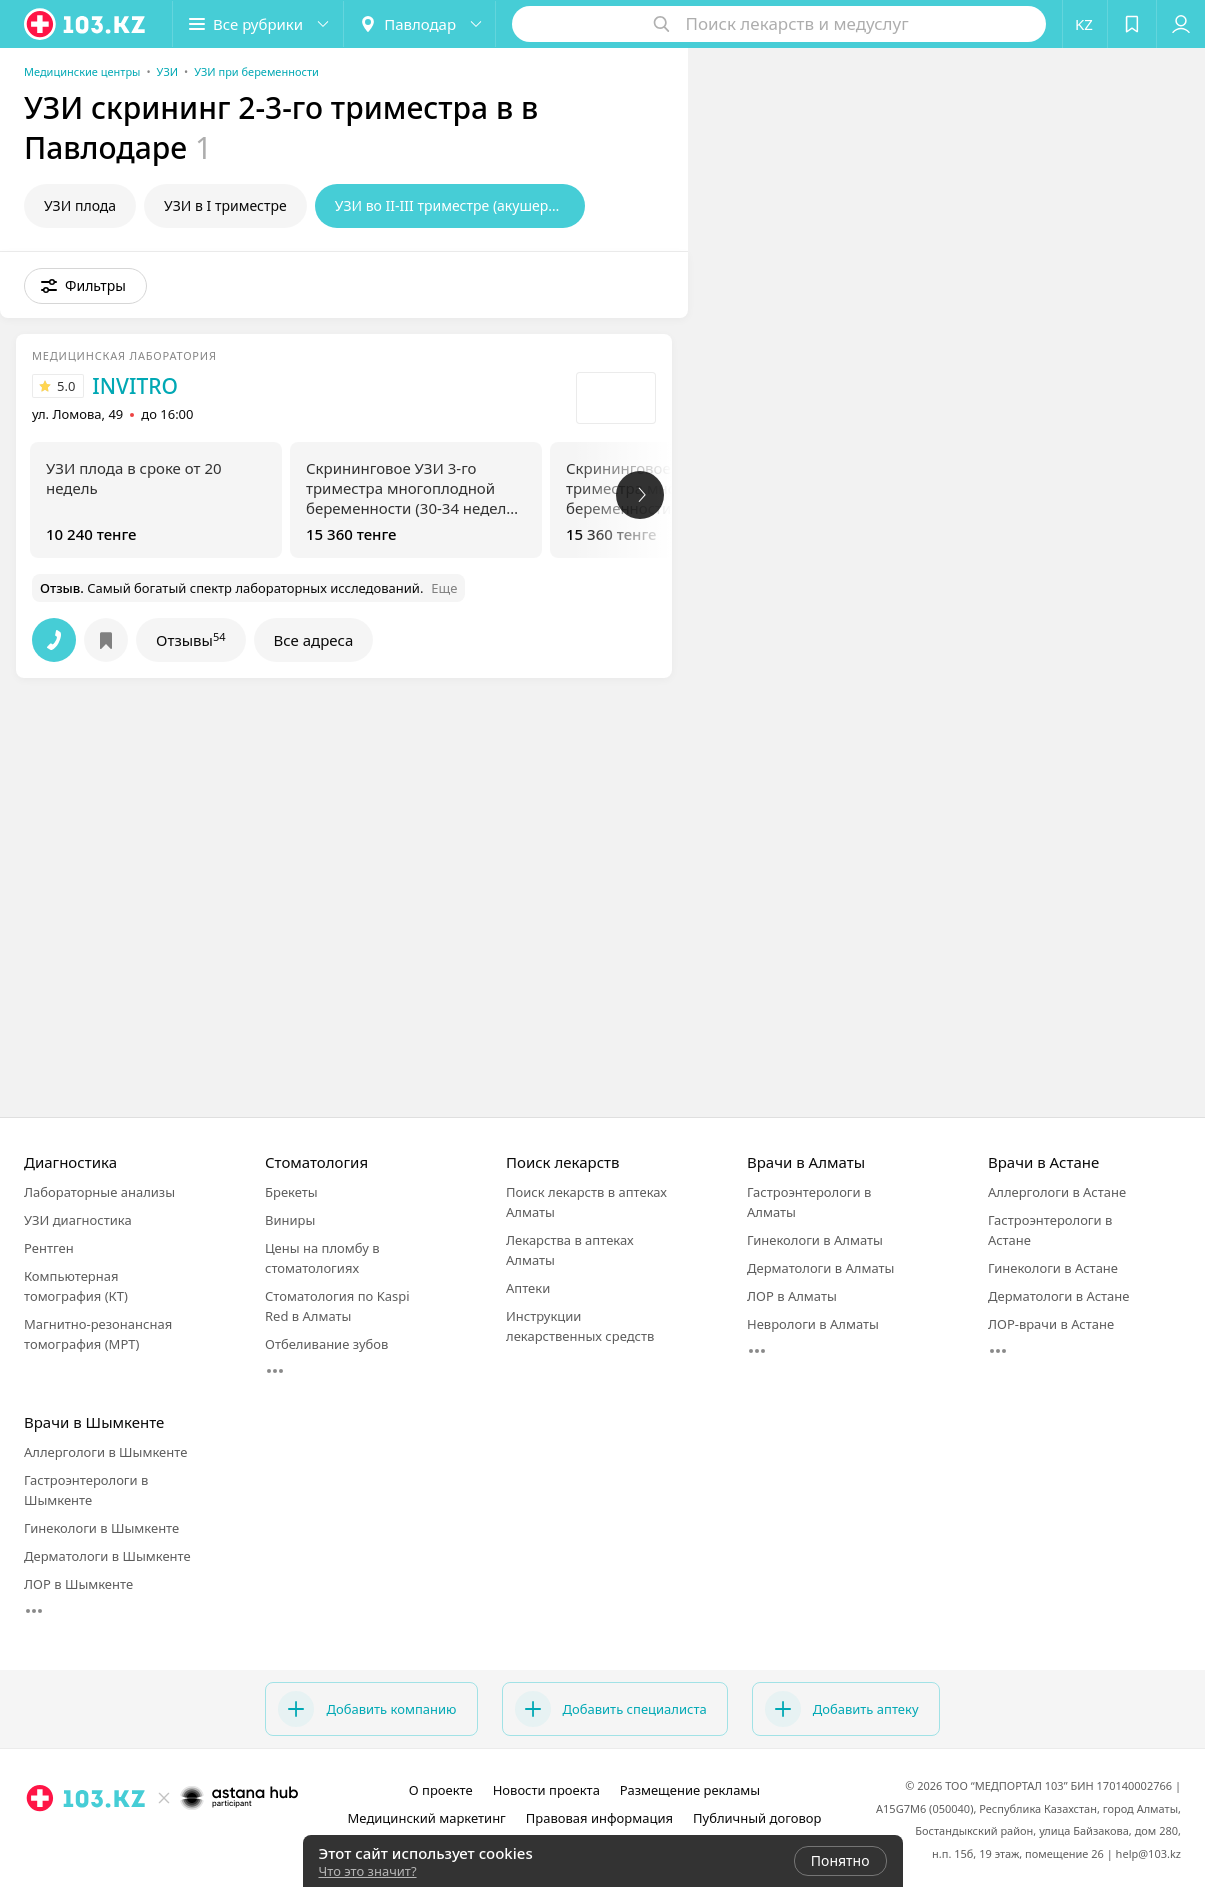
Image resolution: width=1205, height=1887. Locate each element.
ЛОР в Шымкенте (78, 1584)
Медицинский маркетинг (427, 1818)
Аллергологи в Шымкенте (105, 1452)
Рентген (49, 1248)
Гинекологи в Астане (1053, 1268)
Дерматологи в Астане (1058, 1296)
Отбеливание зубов (326, 1344)
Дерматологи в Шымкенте (107, 1556)
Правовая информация (599, 1818)
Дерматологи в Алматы (820, 1268)
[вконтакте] (191, 1842)
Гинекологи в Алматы (815, 1240)
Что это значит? (368, 1871)
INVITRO (135, 386)
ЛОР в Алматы (792, 1296)
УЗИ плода (80, 205)
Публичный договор (757, 1818)
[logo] (86, 24)
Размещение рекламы (690, 1790)
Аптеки (528, 1288)
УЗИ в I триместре (225, 205)
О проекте (441, 1790)
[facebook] (163, 1842)
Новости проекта (546, 1790)
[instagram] (135, 1842)
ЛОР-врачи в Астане (1051, 1324)
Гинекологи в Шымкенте (101, 1528)
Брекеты (291, 1192)
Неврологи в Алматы (813, 1324)
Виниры (290, 1220)
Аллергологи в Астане (1057, 1192)
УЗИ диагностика (78, 1220)
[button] (258, 24)
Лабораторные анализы (99, 1192)
